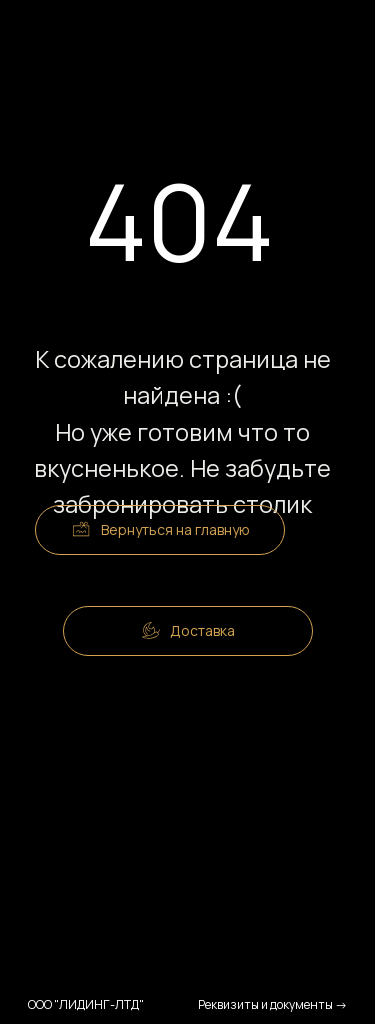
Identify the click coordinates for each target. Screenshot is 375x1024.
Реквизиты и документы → (273, 1004)
